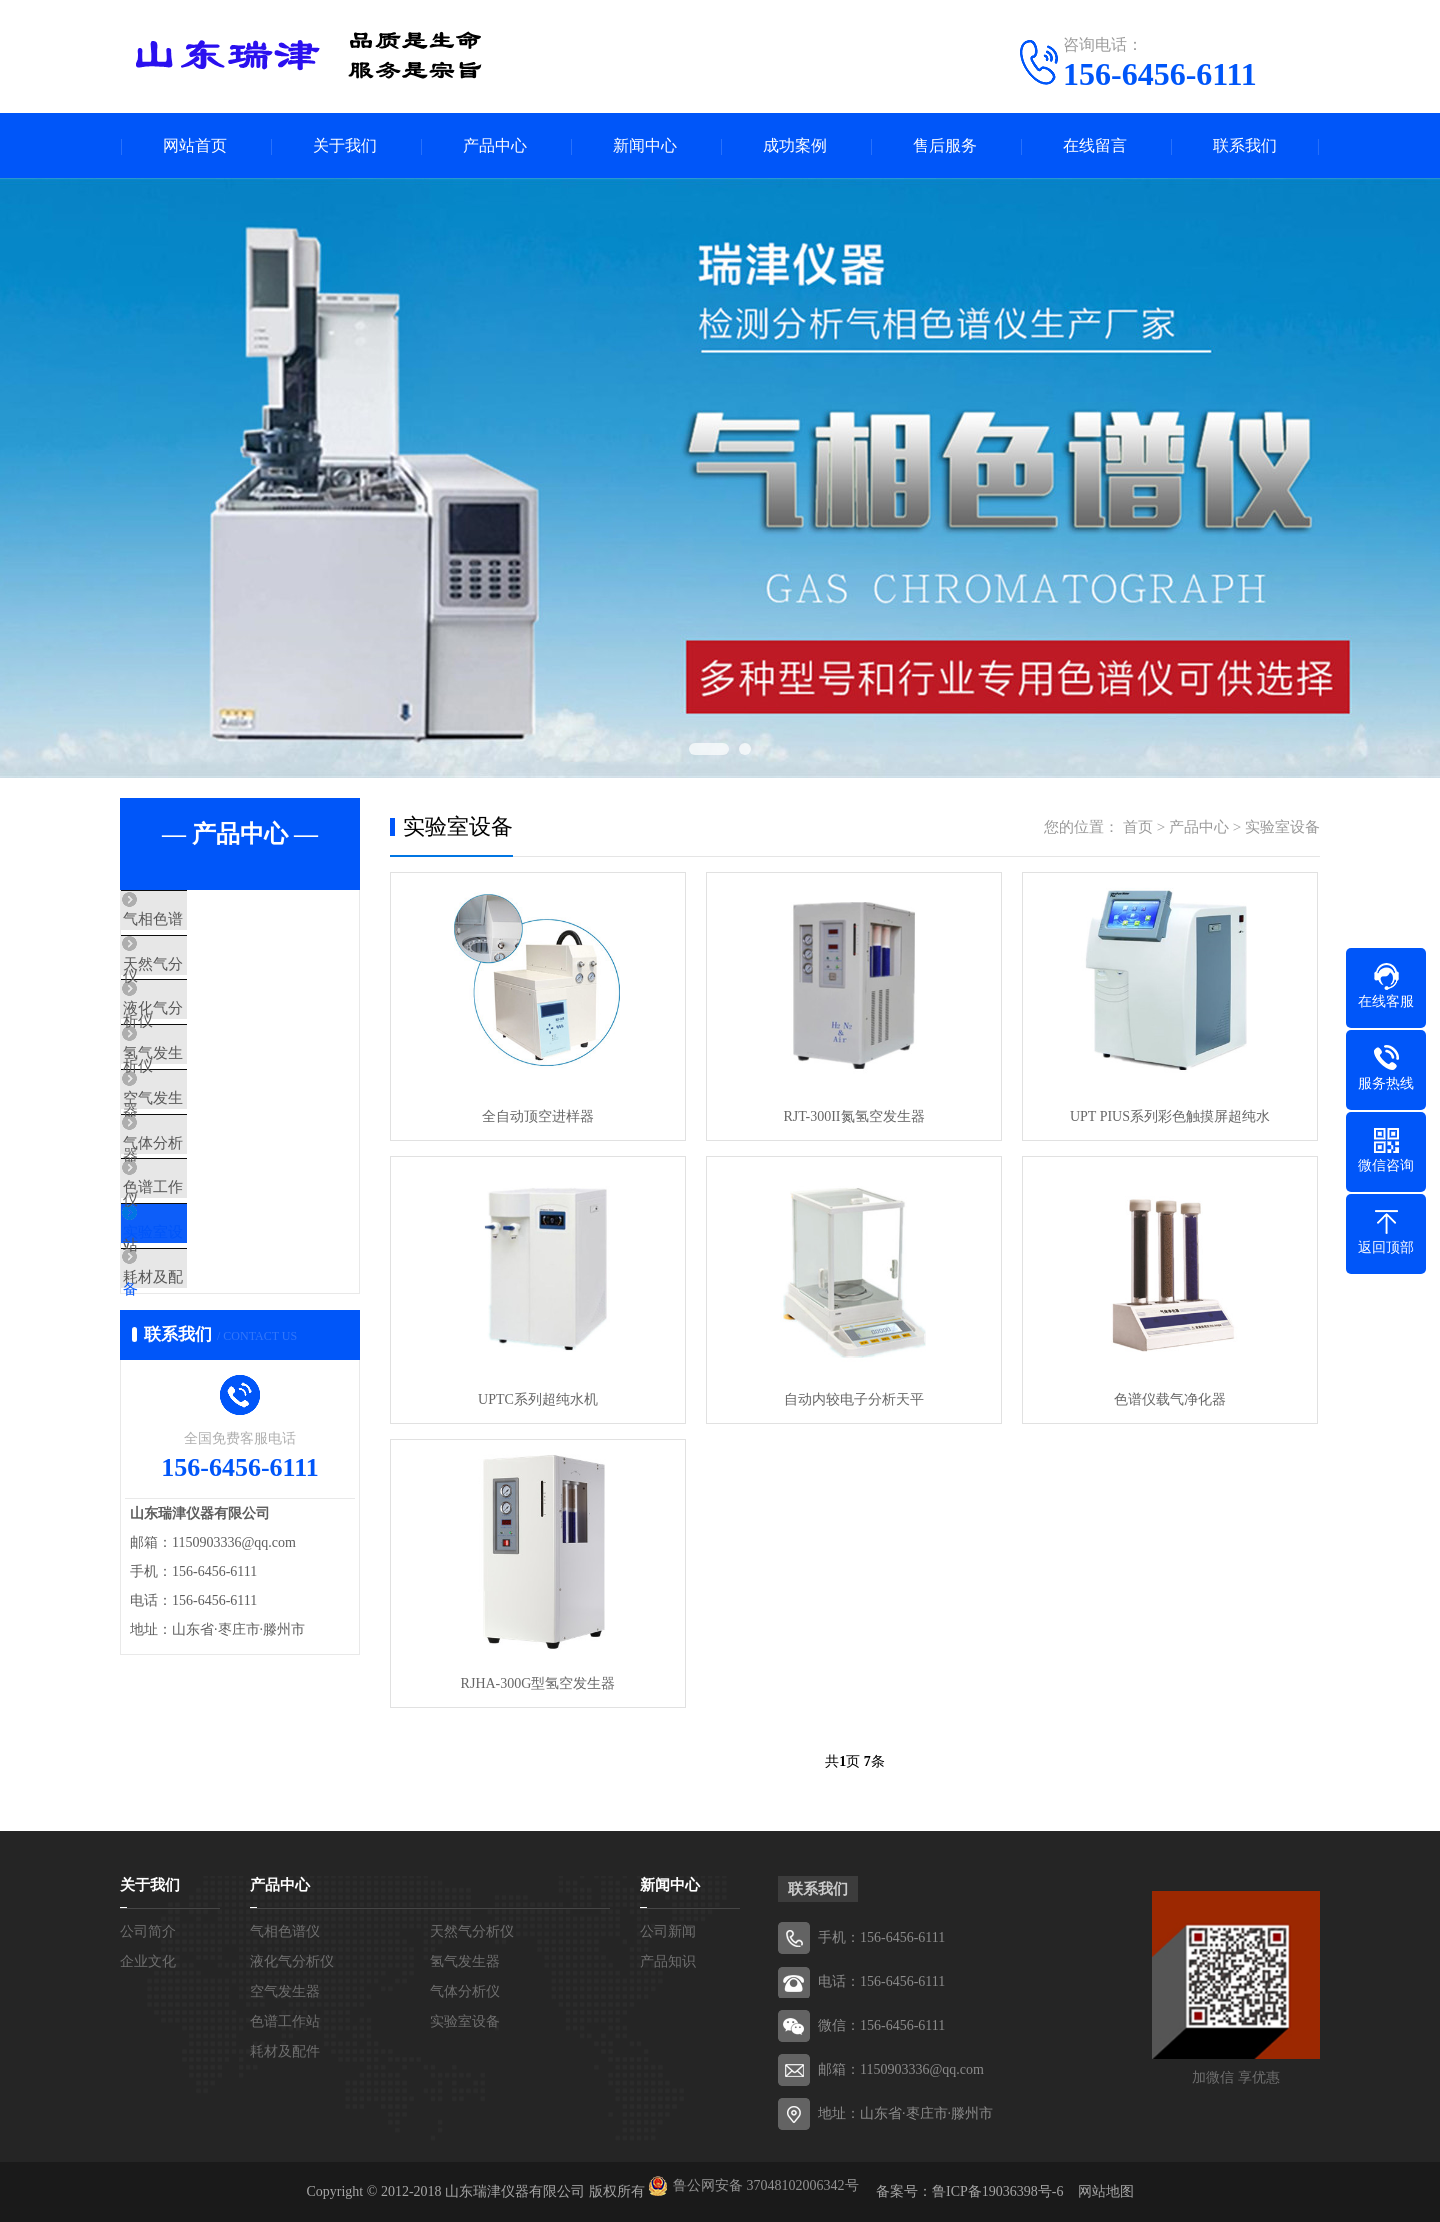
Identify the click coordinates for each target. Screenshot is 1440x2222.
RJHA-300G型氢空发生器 (538, 1683)
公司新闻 (668, 1931)
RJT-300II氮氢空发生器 (853, 1116)
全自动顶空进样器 (538, 1116)
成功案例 (795, 145)
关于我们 (345, 145)
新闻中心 (645, 145)
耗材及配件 (204, 1392)
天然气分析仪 (212, 979)
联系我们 (1245, 145)
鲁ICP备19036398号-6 (997, 2191)
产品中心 (495, 145)
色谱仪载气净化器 (1170, 1399)
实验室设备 (204, 1333)
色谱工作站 (204, 1274)
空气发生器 (204, 1156)
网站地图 (1106, 2191)
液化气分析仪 (212, 1038)
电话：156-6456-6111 (881, 1981)
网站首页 (195, 145)
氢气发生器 (204, 1097)
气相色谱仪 (204, 920)
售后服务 (945, 145)
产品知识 (668, 1961)
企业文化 (148, 1961)
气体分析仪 (204, 1215)
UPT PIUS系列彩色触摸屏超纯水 (1170, 1116)
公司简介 (148, 1931)
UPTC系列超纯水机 (538, 1399)
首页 (1138, 827)
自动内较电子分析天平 (854, 1399)
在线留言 (1095, 145)
